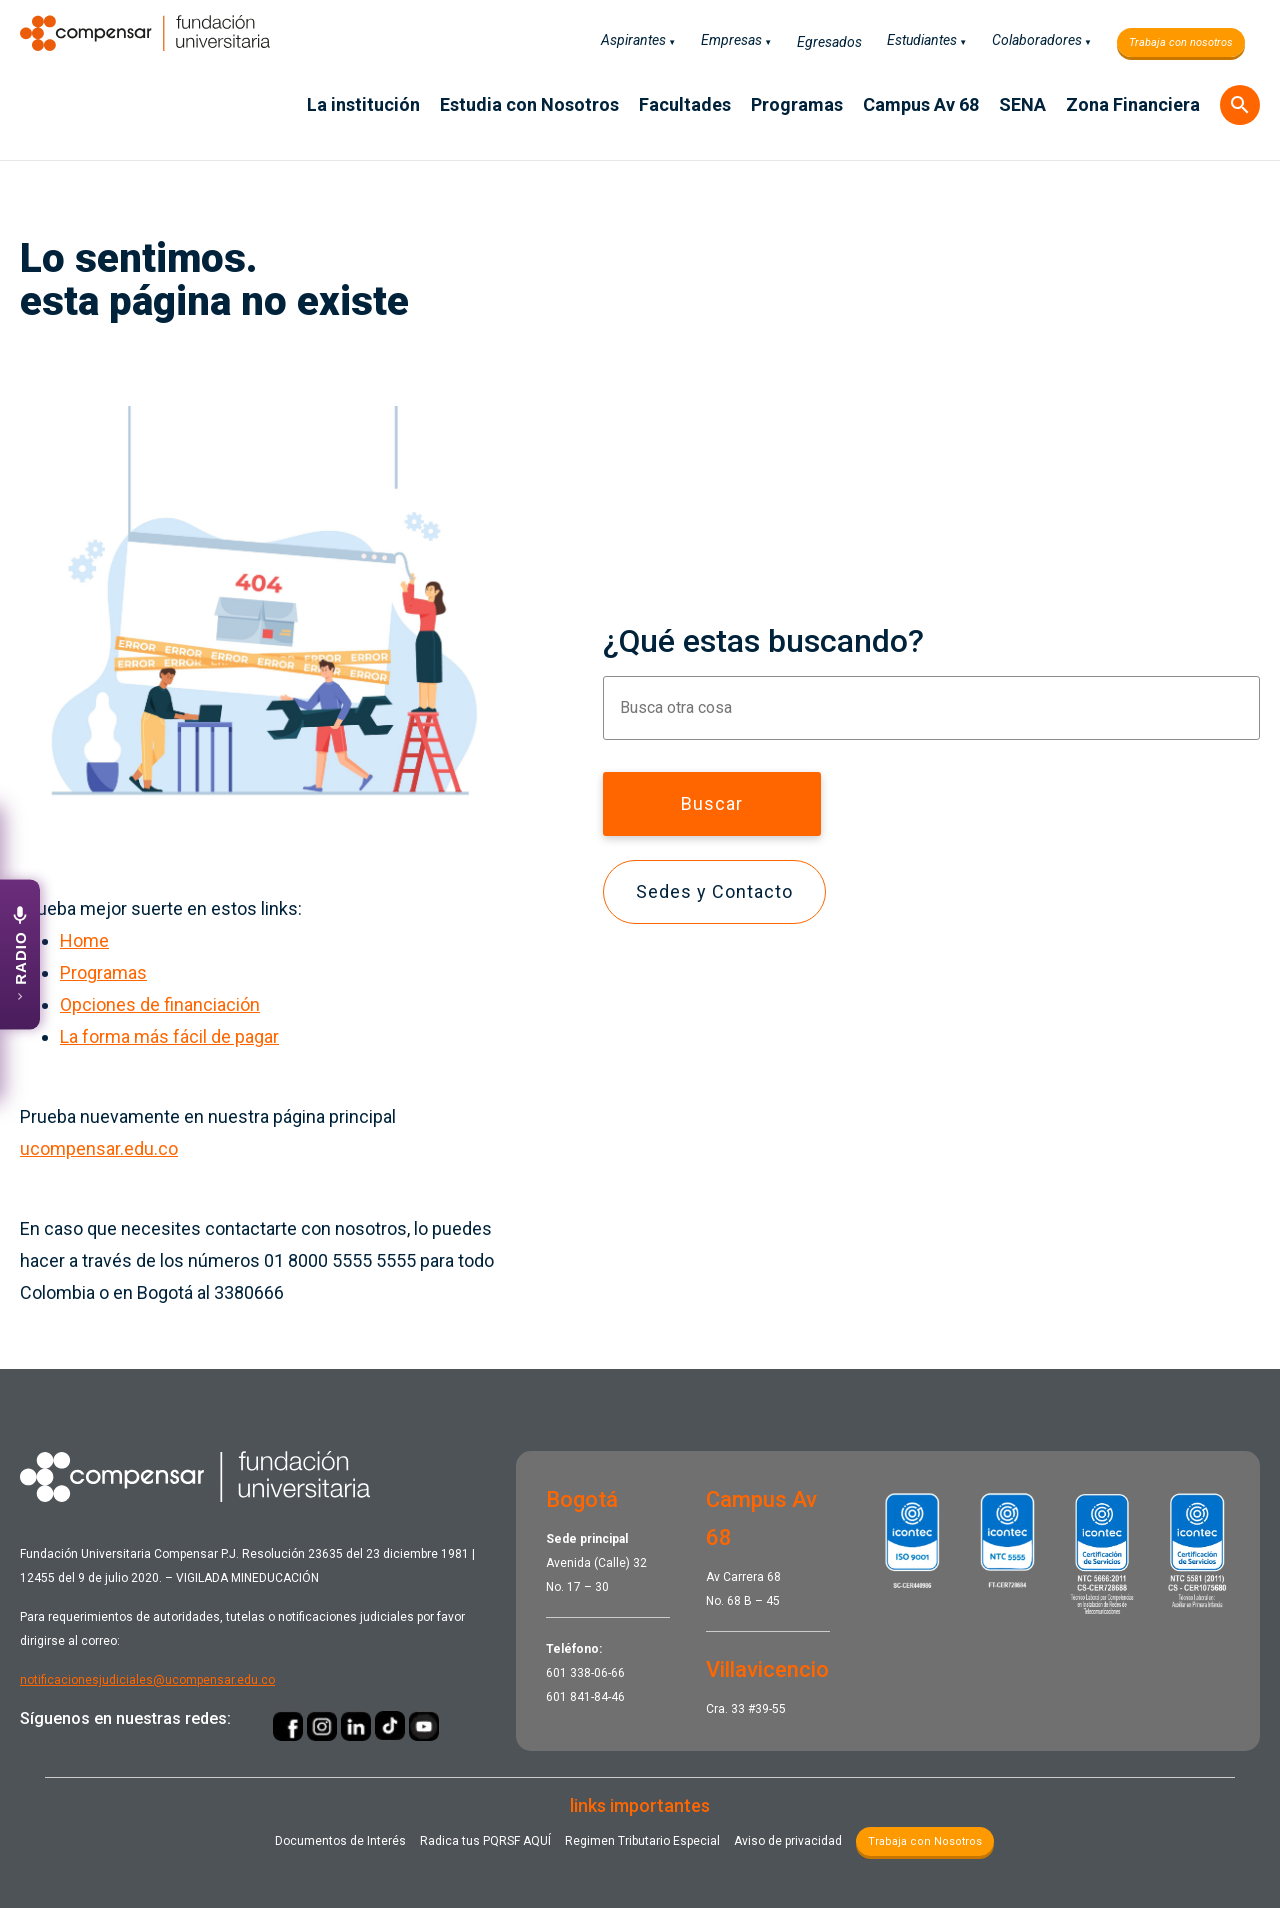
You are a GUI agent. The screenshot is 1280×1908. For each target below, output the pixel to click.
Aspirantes (633, 40)
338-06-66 (597, 1673)
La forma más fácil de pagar (169, 1036)
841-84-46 (597, 1697)
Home (84, 940)
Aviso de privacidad (788, 1841)
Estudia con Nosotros (529, 104)
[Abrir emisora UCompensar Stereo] (20, 954)
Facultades (685, 104)
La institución (363, 104)
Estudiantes (922, 40)
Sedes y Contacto (714, 891)
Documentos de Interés (340, 1841)
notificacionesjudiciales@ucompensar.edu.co (147, 1680)
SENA (1022, 104)
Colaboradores (1037, 40)
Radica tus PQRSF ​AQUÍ (485, 1841)
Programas (797, 104)
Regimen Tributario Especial (642, 1841)
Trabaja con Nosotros (925, 1841)
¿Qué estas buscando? (763, 641)
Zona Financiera (1133, 104)
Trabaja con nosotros (1181, 42)
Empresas (731, 40)
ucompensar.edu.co (99, 1148)
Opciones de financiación (160, 1004)
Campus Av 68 (921, 104)
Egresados (829, 42)
